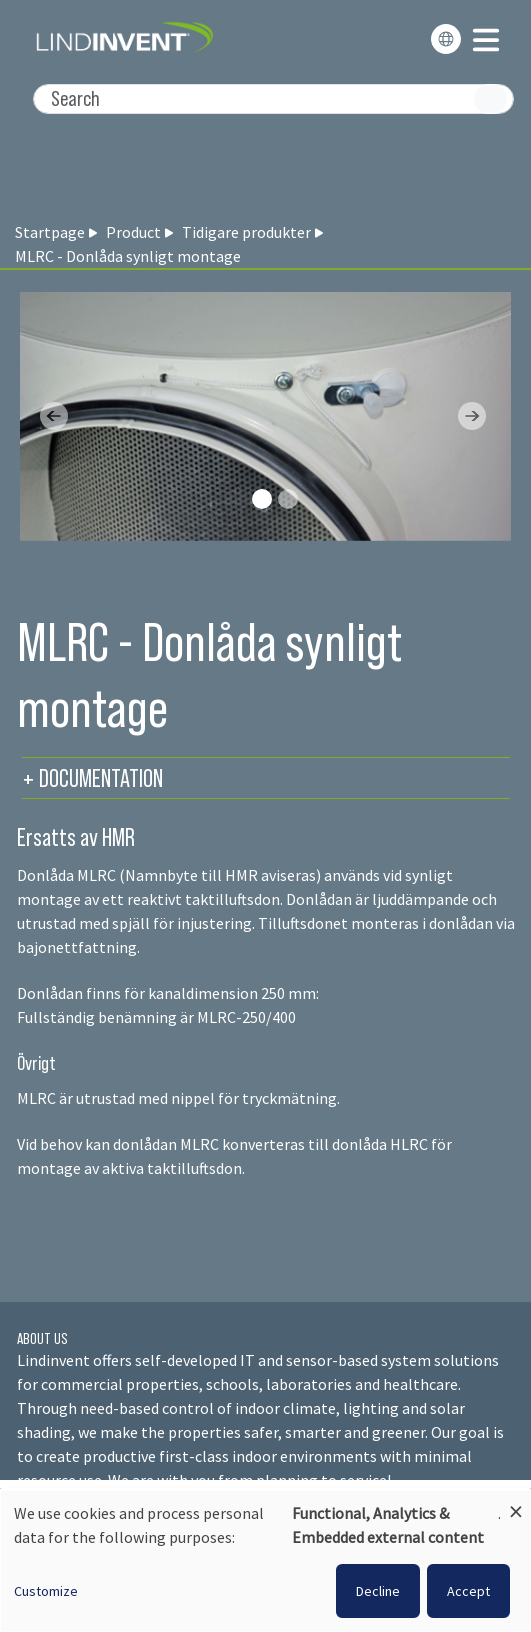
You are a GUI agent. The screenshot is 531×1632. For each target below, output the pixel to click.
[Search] (273, 99)
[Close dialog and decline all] (516, 1502)
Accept (468, 1591)
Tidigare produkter (246, 232)
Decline (378, 1591)
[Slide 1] (288, 499)
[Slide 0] (262, 499)
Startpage (50, 232)
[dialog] (265, 1561)
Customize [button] (46, 1591)
